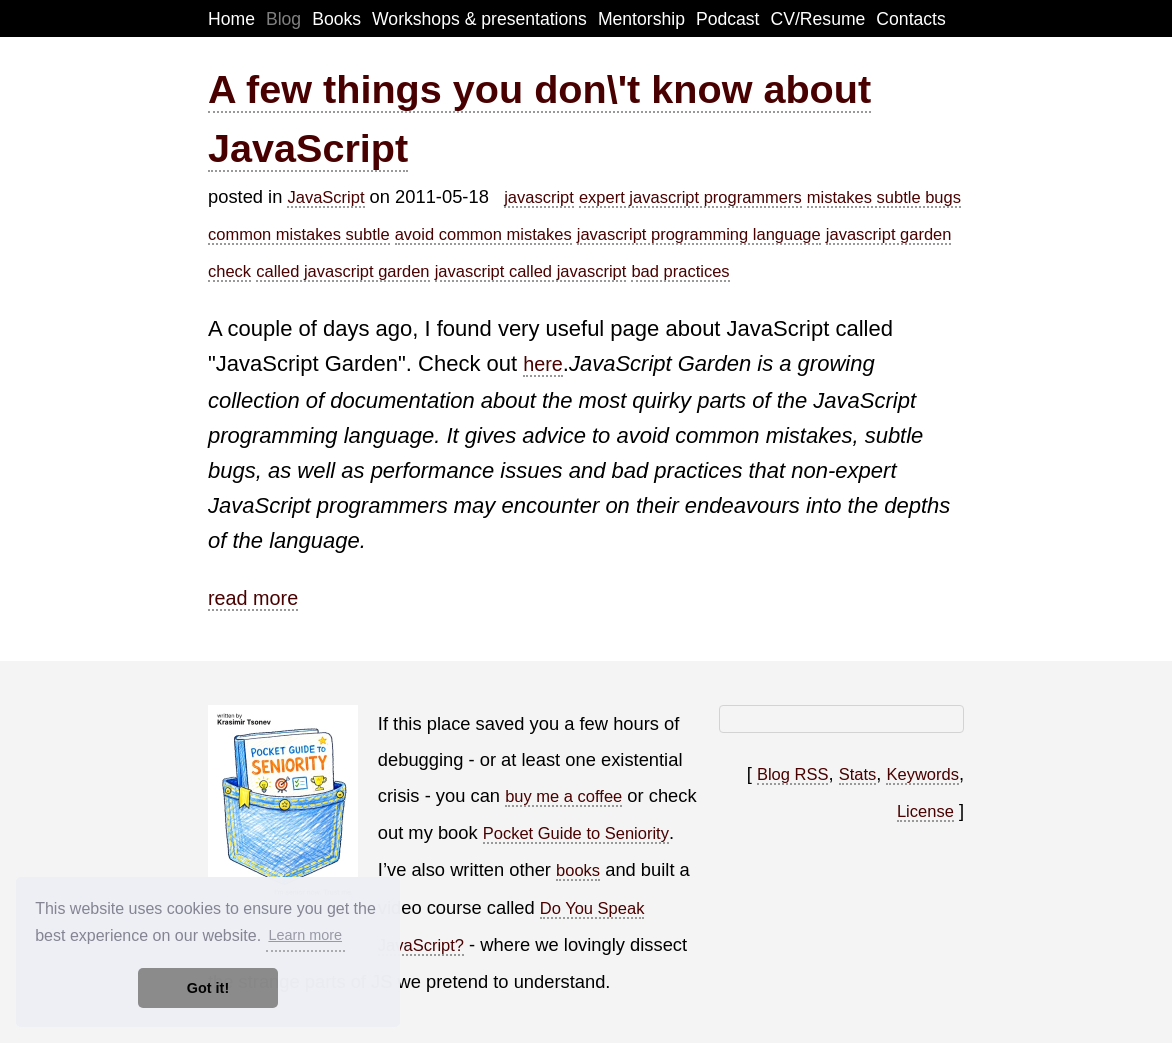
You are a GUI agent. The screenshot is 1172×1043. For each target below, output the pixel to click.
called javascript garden (342, 271)
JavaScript (325, 197)
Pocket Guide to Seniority (576, 833)
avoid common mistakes (483, 234)
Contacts (910, 19)
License (925, 811)
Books (336, 19)
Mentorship (641, 19)
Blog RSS (793, 774)
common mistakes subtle (299, 234)
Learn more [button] (305, 935)
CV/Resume (818, 19)
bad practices (680, 271)
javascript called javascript (531, 271)
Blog (283, 19)
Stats (858, 774)
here (543, 364)
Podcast (728, 19)
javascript (539, 197)
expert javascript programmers (690, 197)
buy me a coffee (563, 796)
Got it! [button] (208, 988)
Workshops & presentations (479, 19)
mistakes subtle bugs (884, 197)
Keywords (922, 774)
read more (253, 598)
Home (231, 19)
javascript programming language (699, 234)
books (578, 870)
